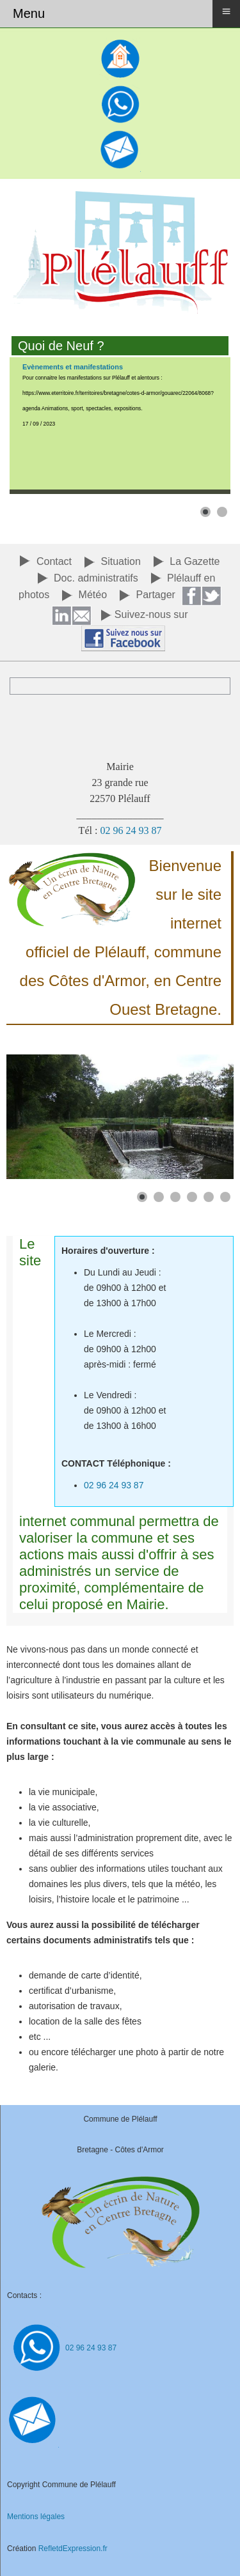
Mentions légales (36, 2516)
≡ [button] (225, 11)
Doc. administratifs (96, 578)
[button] (205, 512)
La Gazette (195, 561)
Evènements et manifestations (72, 367)
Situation (121, 561)
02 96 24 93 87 (130, 830)
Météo (93, 594)
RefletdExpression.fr (73, 2548)
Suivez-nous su (149, 614)
